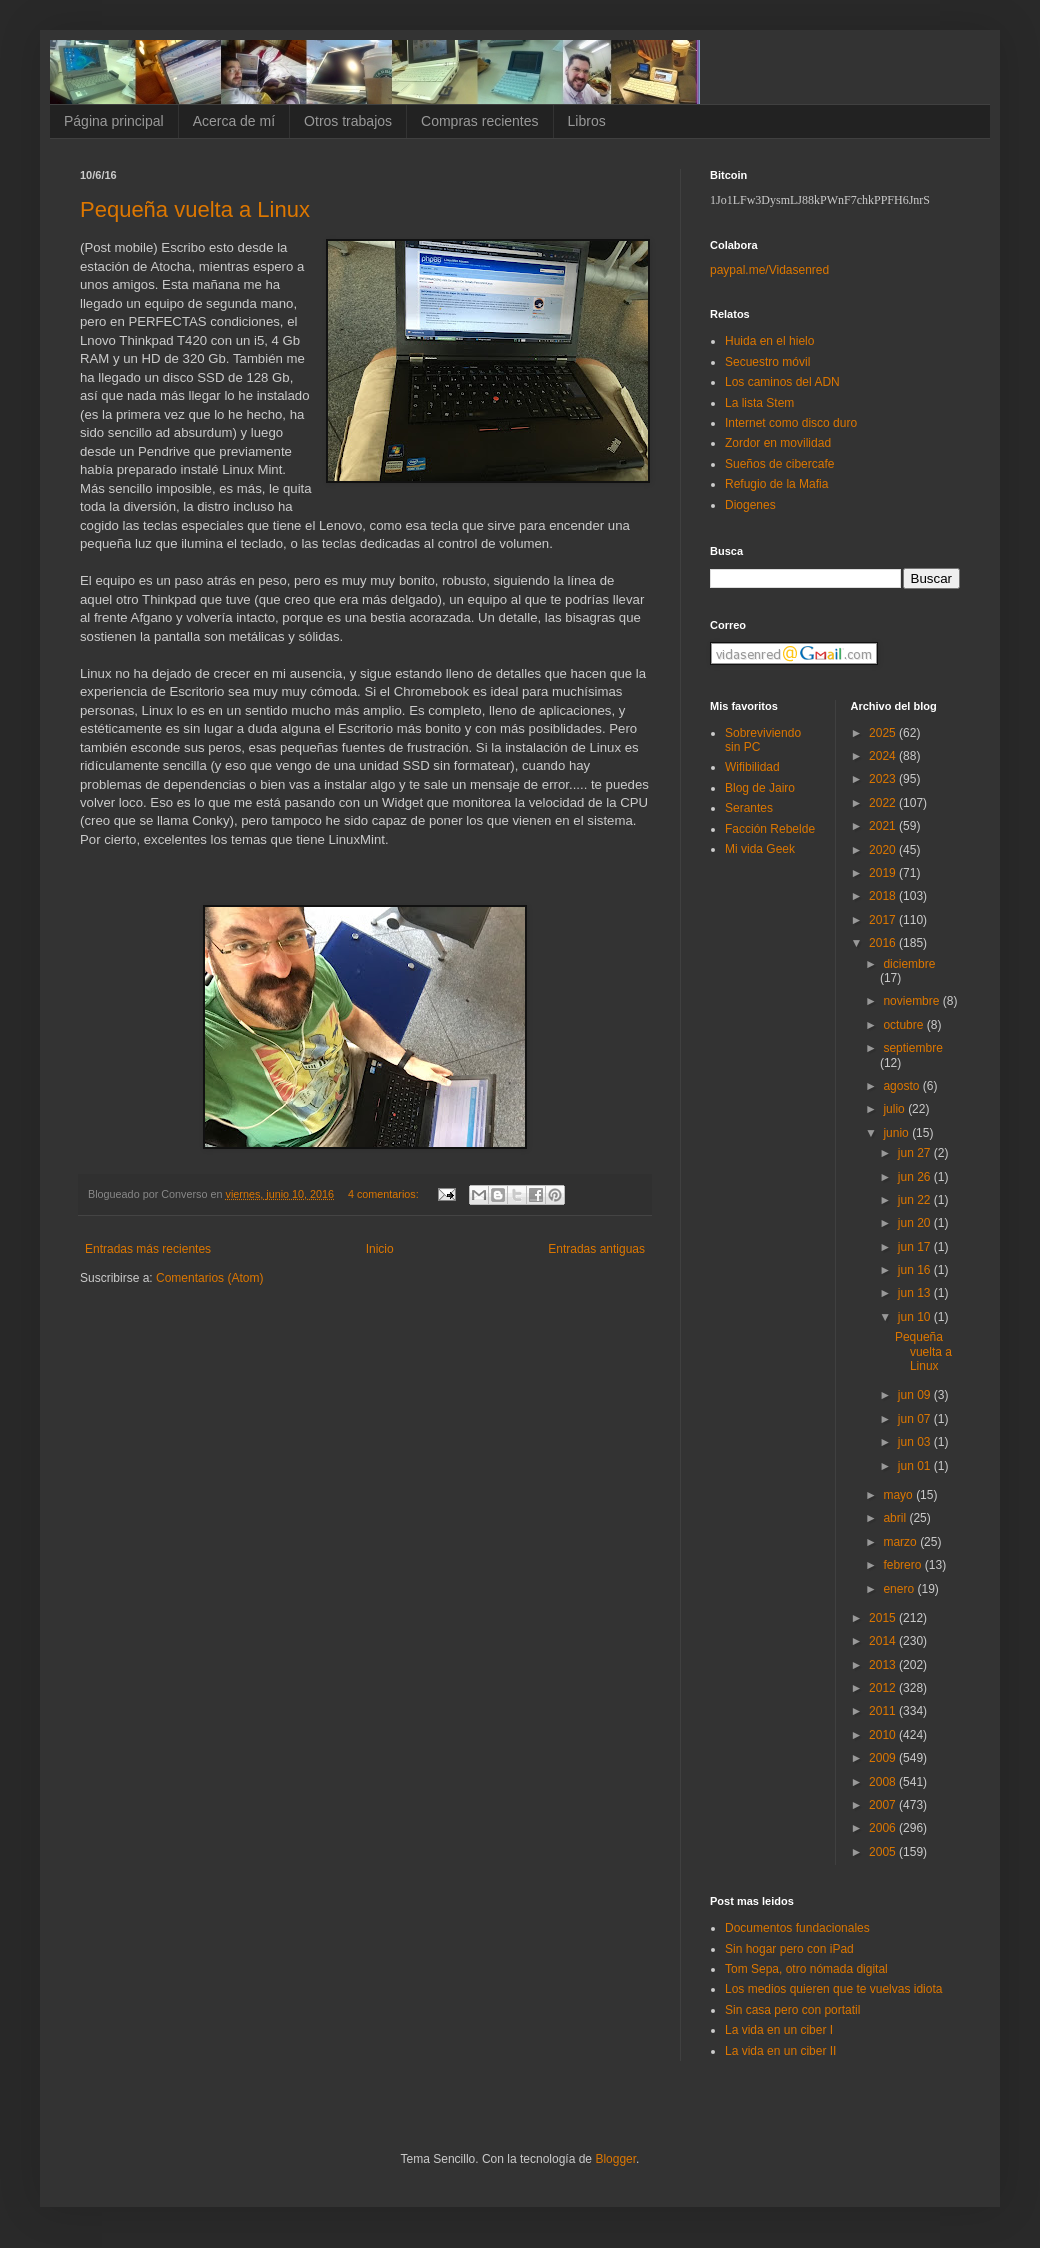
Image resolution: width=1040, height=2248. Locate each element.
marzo (901, 1542)
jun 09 (916, 1395)
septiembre (912, 1048)
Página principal (114, 121)
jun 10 (916, 1317)
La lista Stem (759, 403)
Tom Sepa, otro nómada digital (806, 1969)
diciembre (909, 964)
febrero (903, 1565)
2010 (884, 1735)
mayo (899, 1495)
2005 (884, 1852)
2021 (884, 826)
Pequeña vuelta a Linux (195, 209)
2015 (884, 1618)
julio (895, 1109)
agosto (902, 1086)
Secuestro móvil (767, 362)
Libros (587, 121)
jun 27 (916, 1153)
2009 (884, 1758)
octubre (904, 1025)
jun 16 (916, 1270)
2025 (884, 733)
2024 (884, 756)
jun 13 (916, 1293)
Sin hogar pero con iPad (789, 1949)
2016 (884, 943)
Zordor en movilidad (778, 443)
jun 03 (916, 1442)
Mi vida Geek (760, 849)
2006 (884, 1828)
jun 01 (916, 1466)
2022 (884, 803)
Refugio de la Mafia (776, 484)
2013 (884, 1665)
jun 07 (916, 1419)
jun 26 (916, 1177)
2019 (884, 873)
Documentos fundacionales (797, 1928)
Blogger (615, 2159)
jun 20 (916, 1223)
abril (896, 1518)
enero (900, 1589)
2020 (884, 850)
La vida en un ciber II (780, 2051)
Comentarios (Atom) (209, 1278)
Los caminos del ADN (782, 382)
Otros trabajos (348, 121)
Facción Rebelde (770, 829)
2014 (884, 1641)
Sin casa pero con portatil (792, 2010)
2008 (884, 1782)
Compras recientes (480, 121)
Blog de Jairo (760, 788)
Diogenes (750, 505)
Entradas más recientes (148, 1249)
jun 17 (916, 1247)
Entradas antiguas (596, 1249)
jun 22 (916, 1200)
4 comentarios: (385, 1194)
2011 (884, 1711)
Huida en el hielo (769, 341)
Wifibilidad (752, 767)
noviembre (912, 1001)
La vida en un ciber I (779, 2030)
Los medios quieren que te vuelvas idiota (833, 1989)
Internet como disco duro (791, 423)
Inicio (380, 1249)
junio (897, 1133)
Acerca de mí (234, 121)
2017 (884, 920)
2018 (884, 896)
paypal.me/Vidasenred (769, 270)
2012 (884, 1688)
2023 (884, 779)
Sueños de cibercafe (779, 464)
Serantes (749, 808)
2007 (884, 1805)
